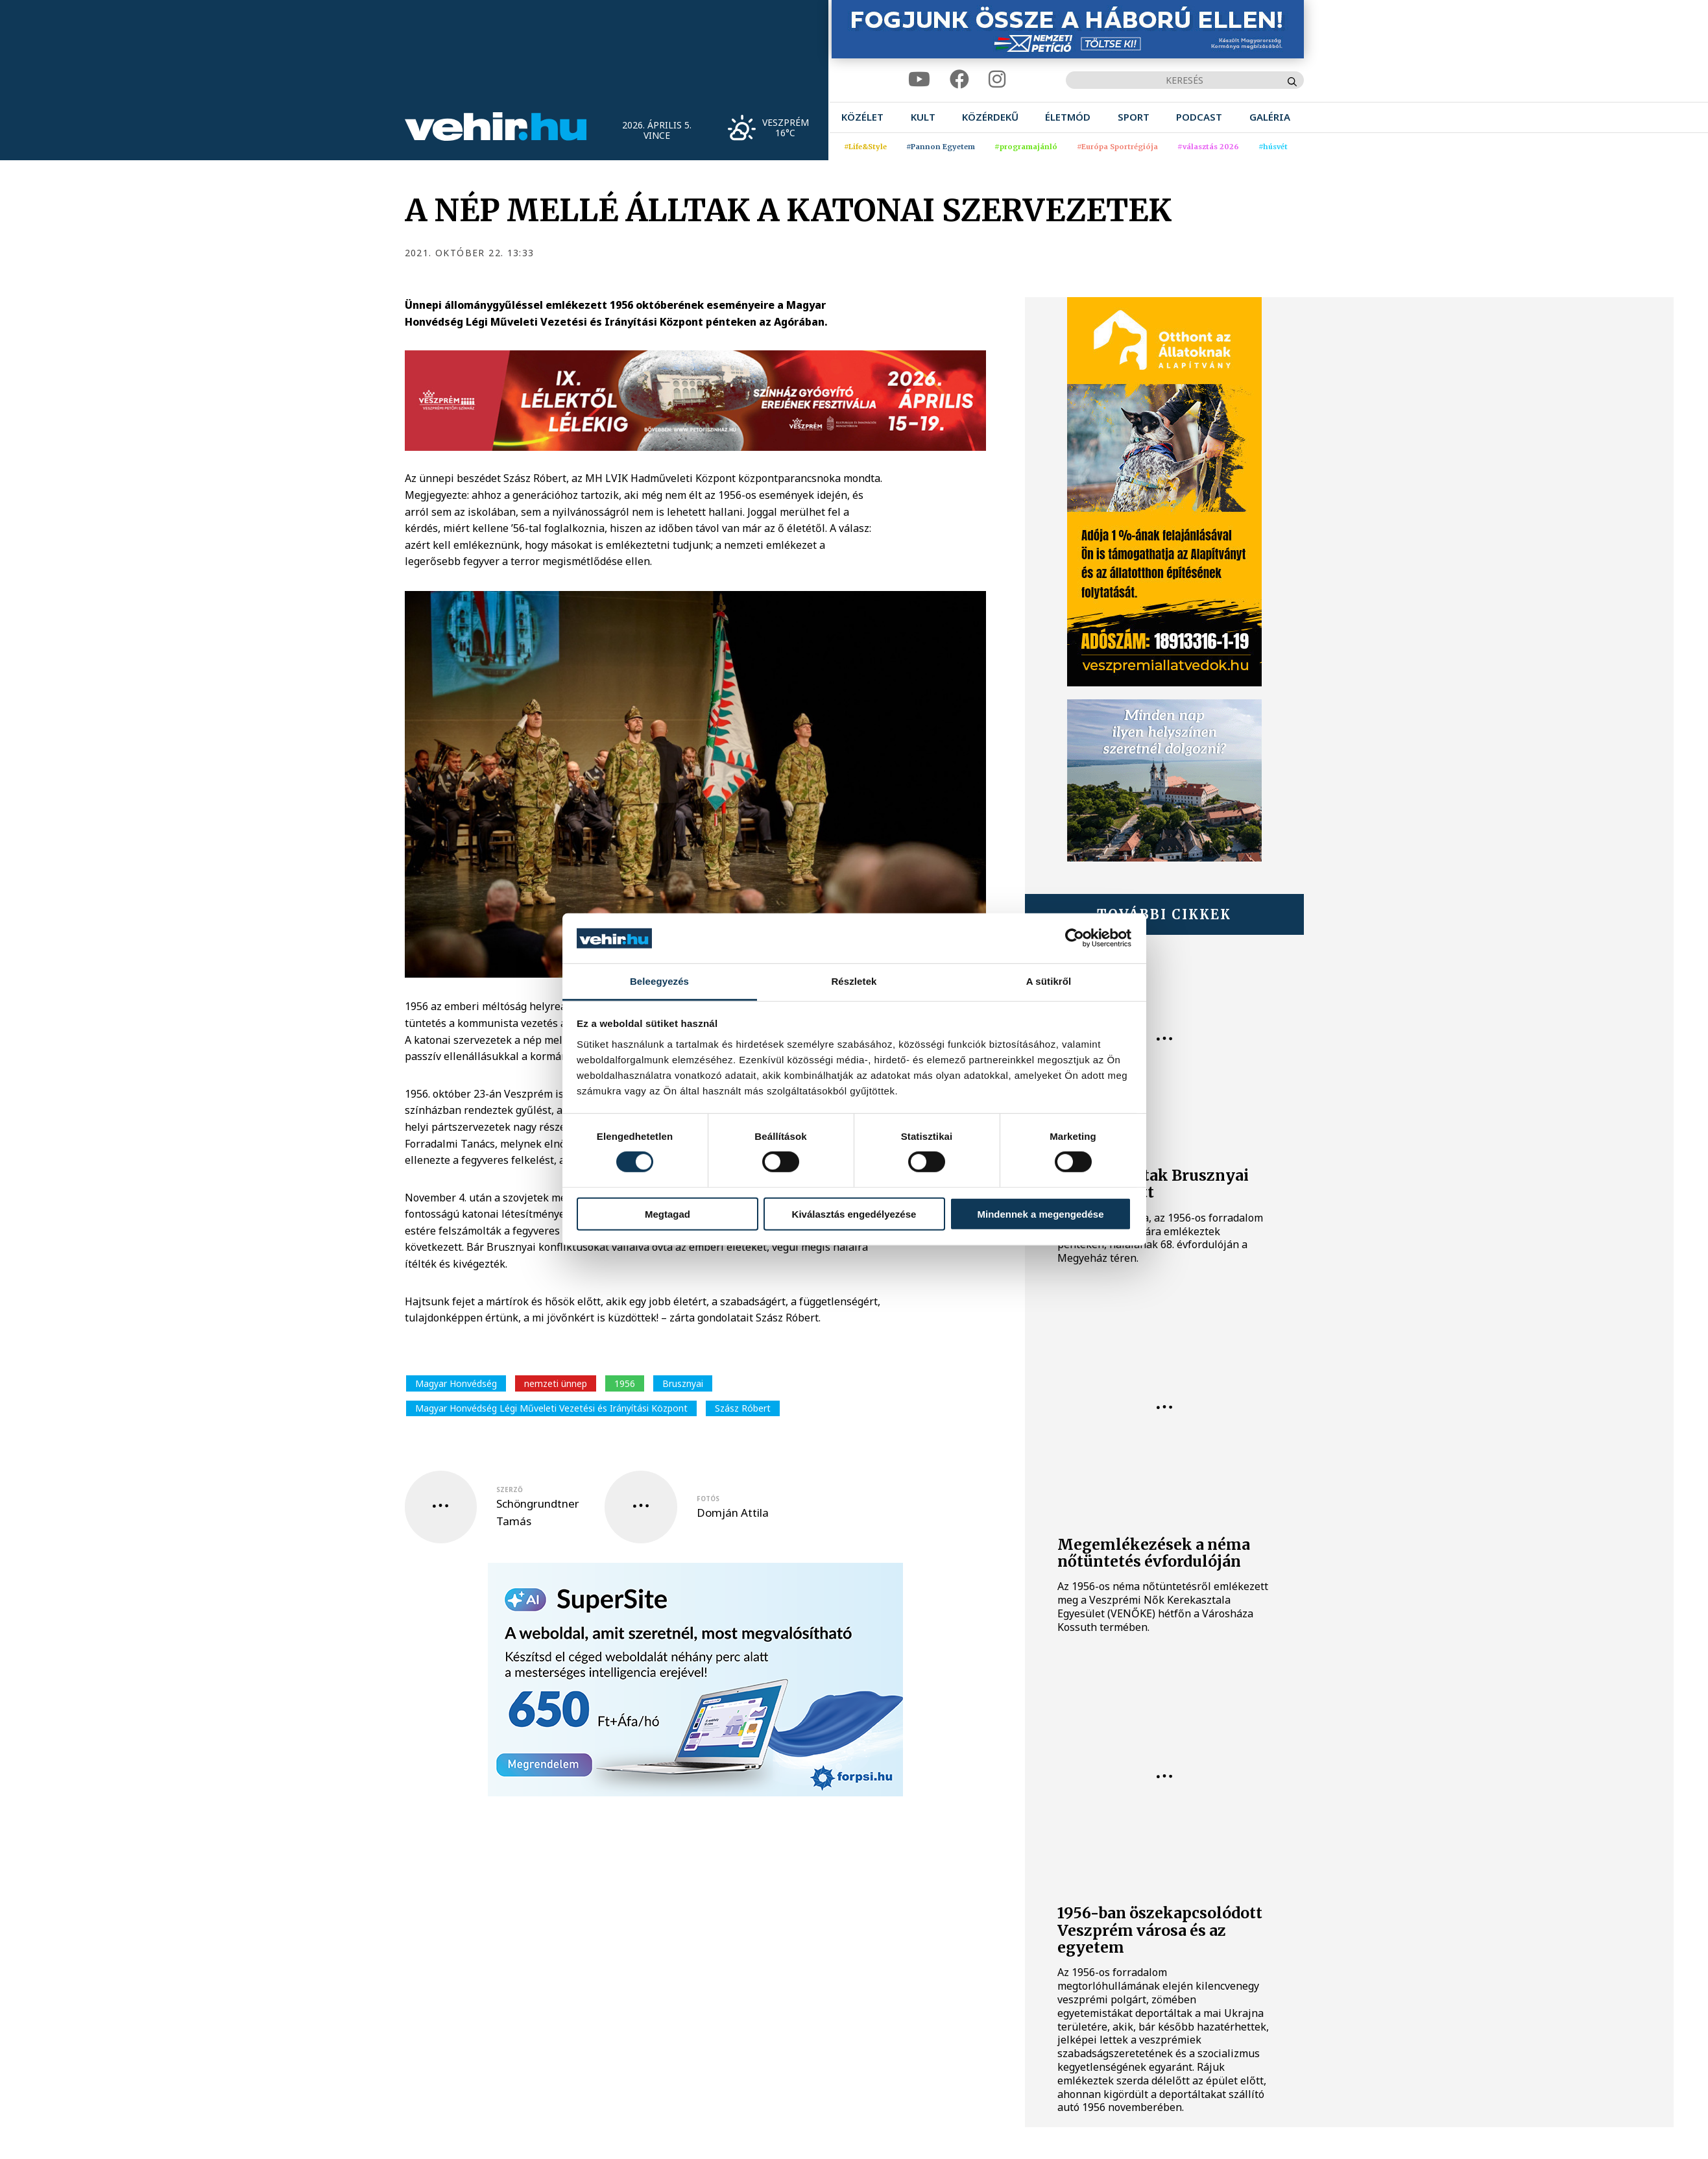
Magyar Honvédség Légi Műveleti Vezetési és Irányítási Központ (551, 1408)
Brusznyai (682, 1383)
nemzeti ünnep (555, 1383)
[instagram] (997, 79)
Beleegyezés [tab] (659, 981)
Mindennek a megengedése (1040, 1213)
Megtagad (667, 1213)
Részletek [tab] (853, 981)
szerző (509, 1489)
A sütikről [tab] (1049, 981)
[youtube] (919, 79)
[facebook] (959, 79)
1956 (624, 1383)
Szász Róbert (743, 1408)
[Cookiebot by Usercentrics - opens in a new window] (1074, 938)
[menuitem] (862, 117)
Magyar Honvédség (456, 1383)
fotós (708, 1498)
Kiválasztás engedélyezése (854, 1213)
